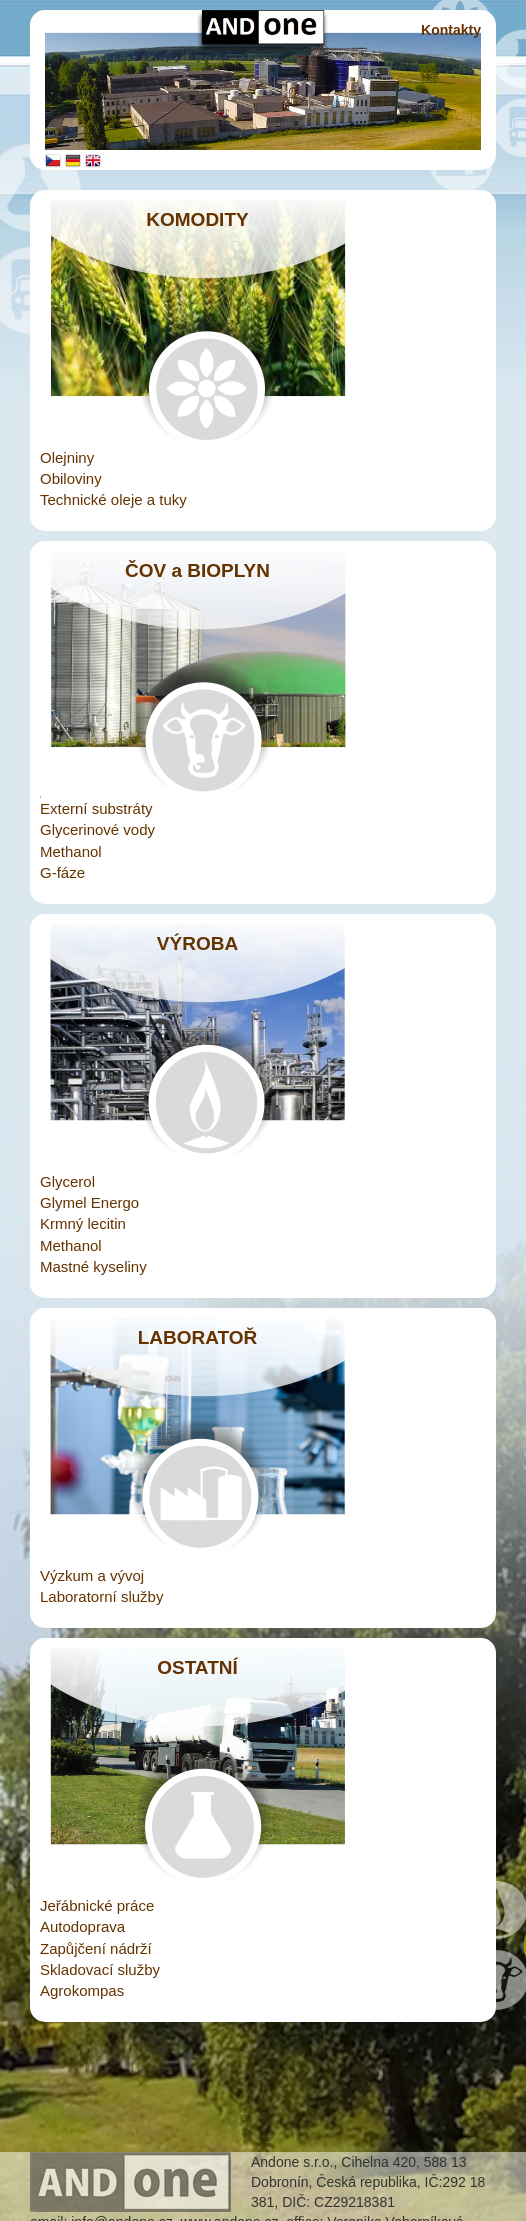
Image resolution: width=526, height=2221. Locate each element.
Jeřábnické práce (97, 1905)
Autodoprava (82, 1926)
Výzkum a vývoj (92, 1575)
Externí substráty (96, 808)
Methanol (71, 851)
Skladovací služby (100, 1969)
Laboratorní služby (101, 1596)
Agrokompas (82, 1990)
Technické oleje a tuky (113, 499)
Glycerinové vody (97, 829)
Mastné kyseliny (93, 1266)
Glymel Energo (89, 1202)
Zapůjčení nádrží (96, 1948)
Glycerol (67, 1181)
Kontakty (451, 30)
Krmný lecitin (83, 1223)
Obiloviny (71, 478)
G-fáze (62, 872)
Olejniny (67, 457)
